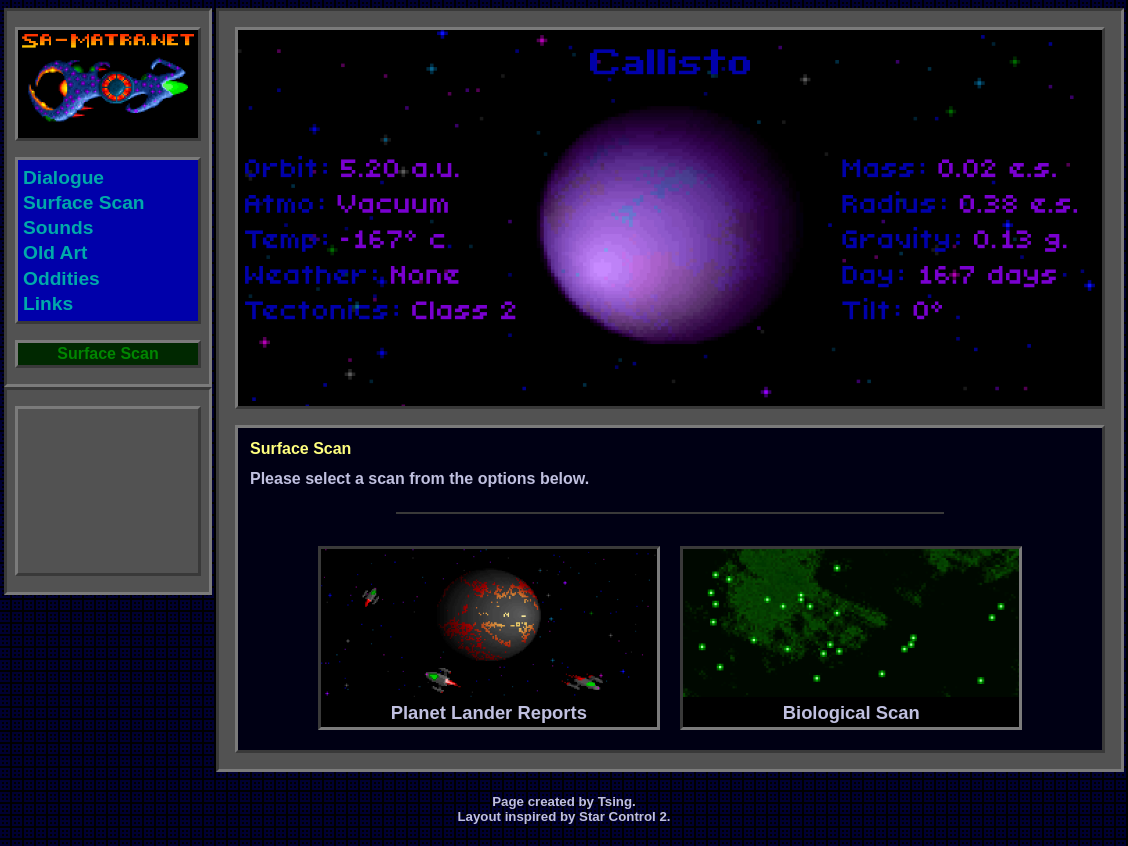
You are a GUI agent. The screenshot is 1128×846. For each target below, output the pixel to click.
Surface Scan (84, 202)
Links (48, 303)
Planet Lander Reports (489, 636)
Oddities (61, 278)
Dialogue (63, 177)
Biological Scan (851, 636)
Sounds (58, 227)
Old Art (55, 252)
